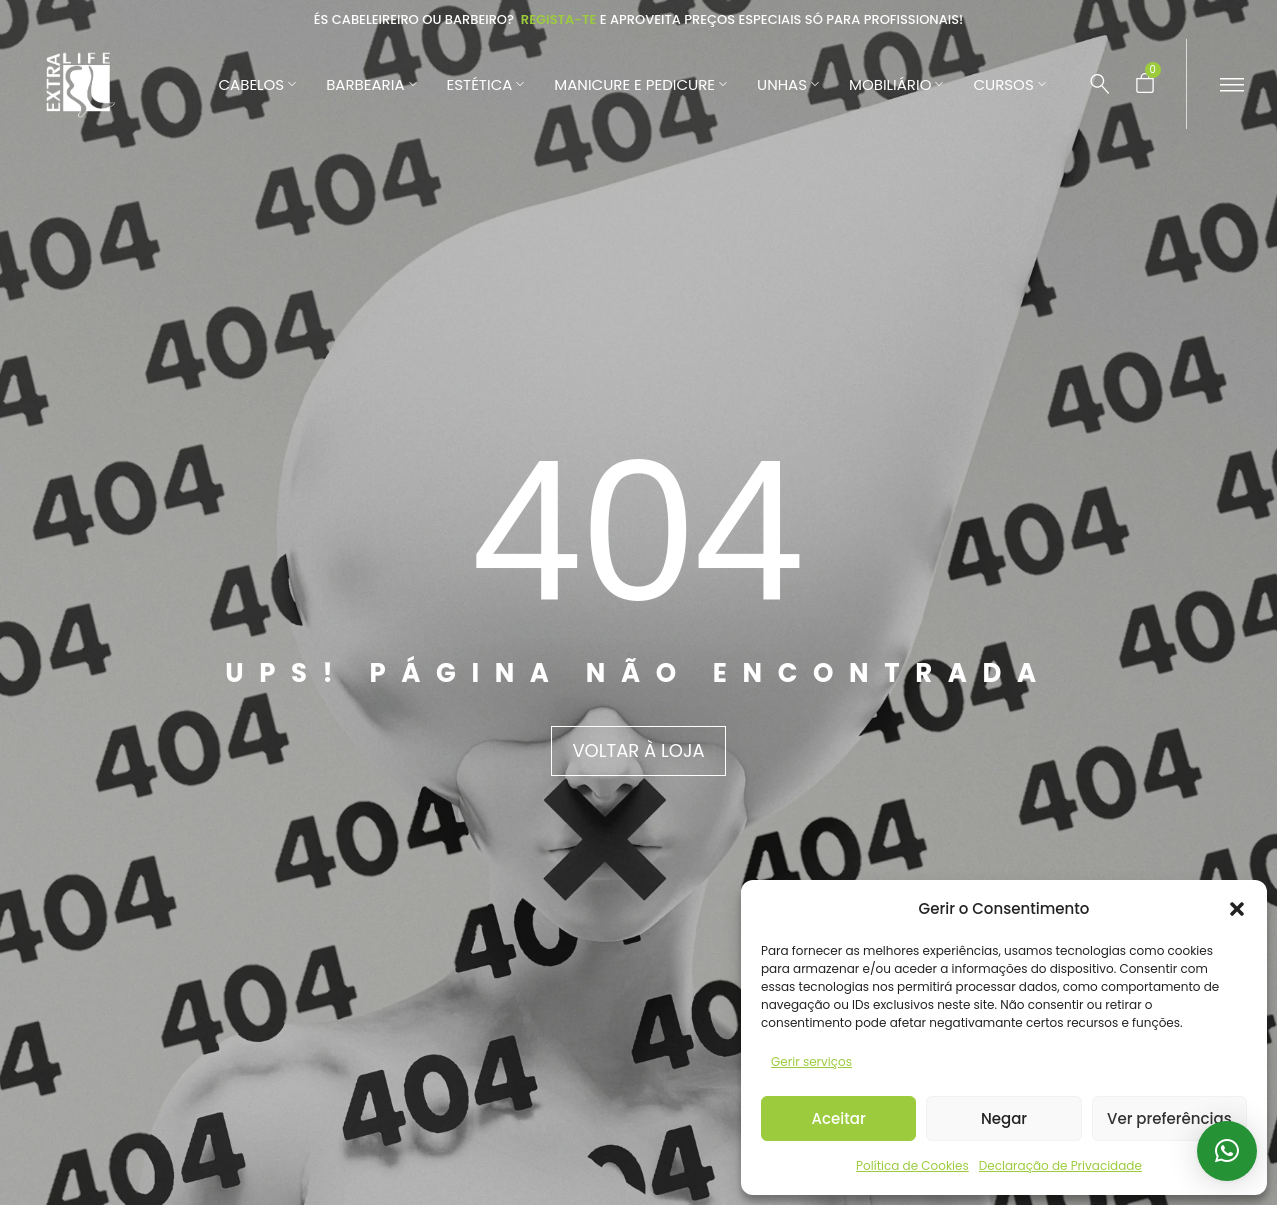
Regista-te (559, 19)
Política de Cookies (912, 1165)
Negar (1004, 1118)
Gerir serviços (811, 1061)
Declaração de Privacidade (1060, 1165)
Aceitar (839, 1118)
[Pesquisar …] (1100, 84)
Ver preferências (1169, 1118)
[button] (1237, 909)
